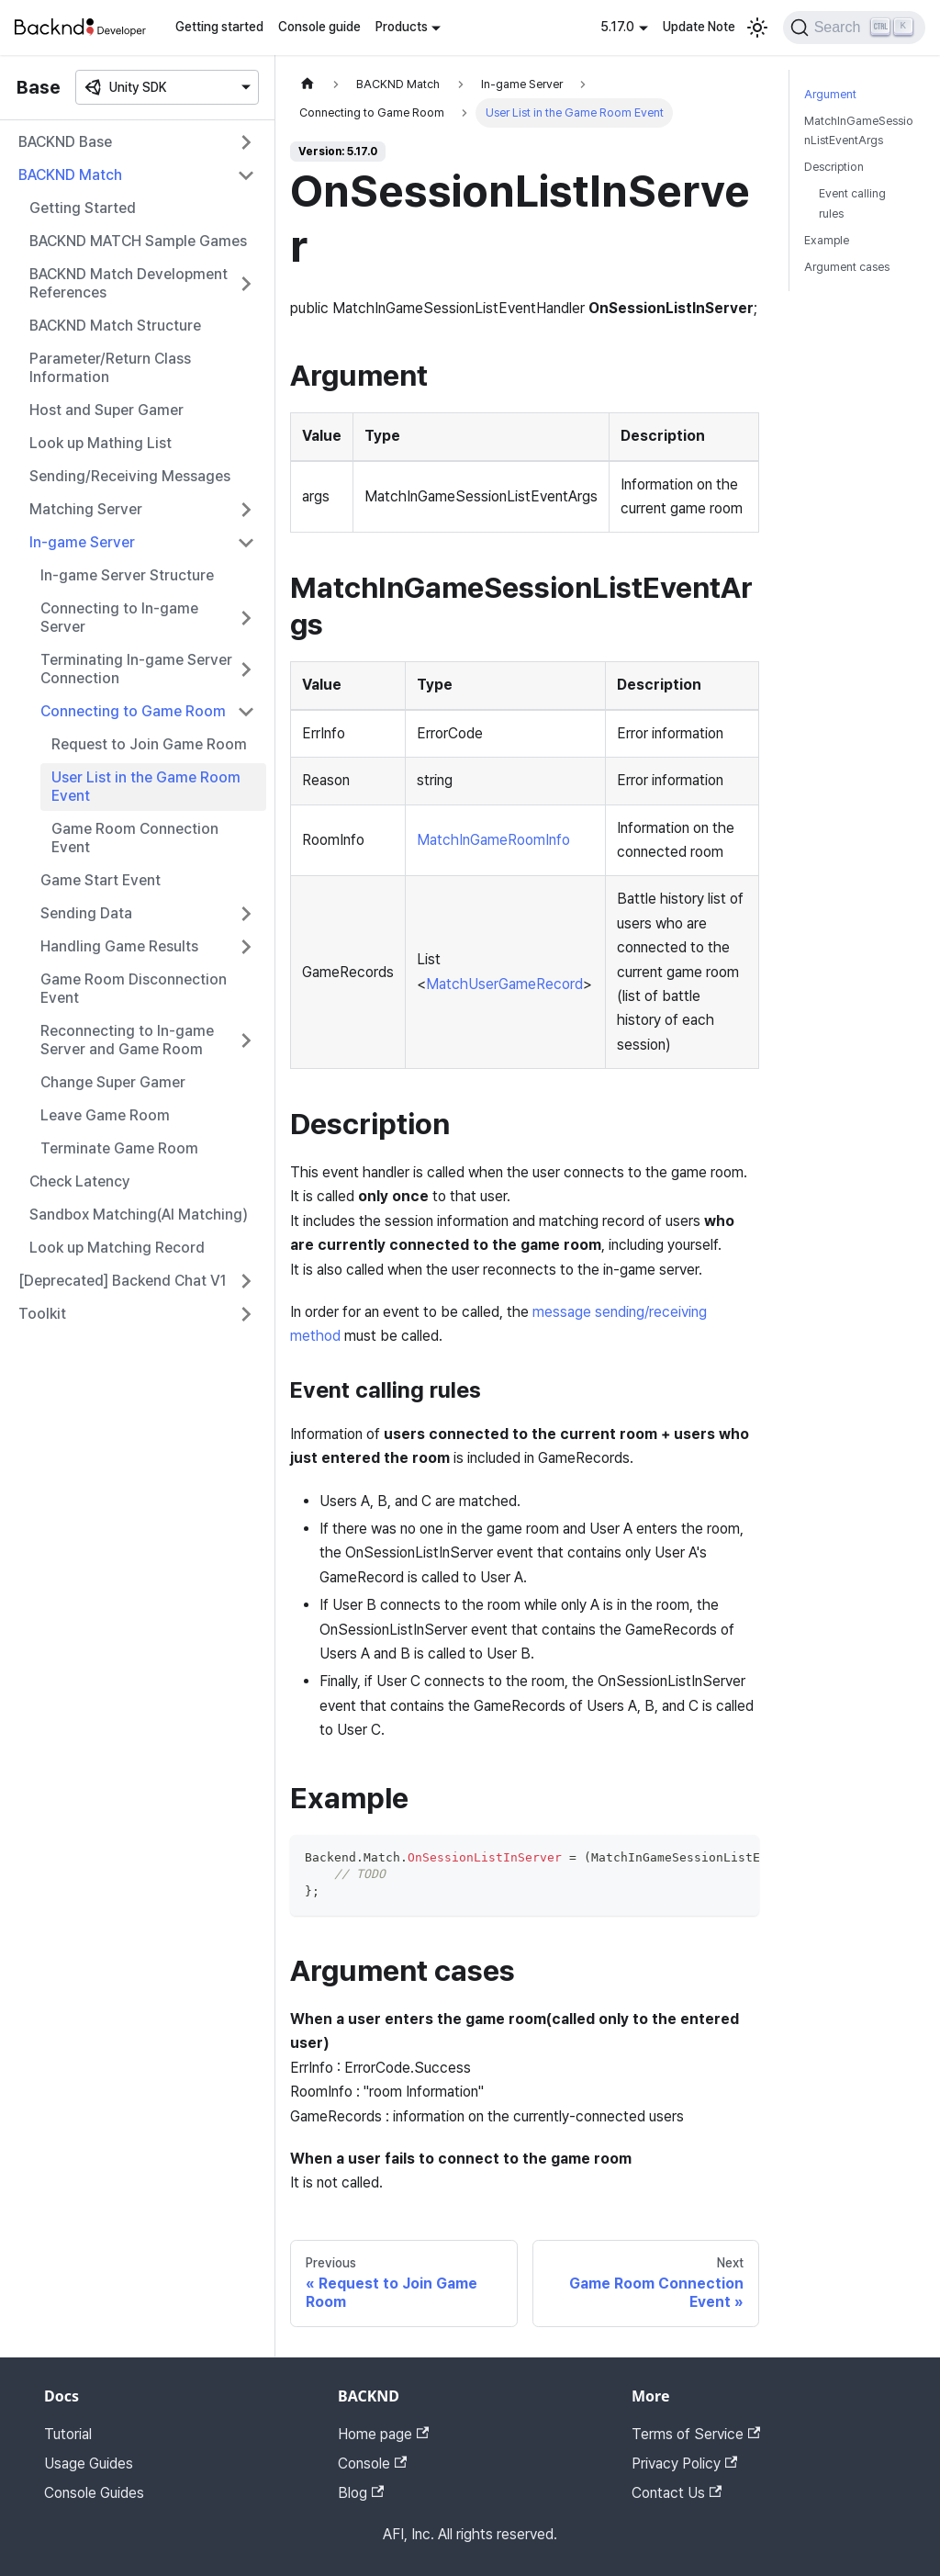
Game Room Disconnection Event (133, 989)
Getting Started (82, 208)
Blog (361, 2493)
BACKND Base (65, 142)
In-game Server (82, 542)
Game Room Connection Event (134, 838)
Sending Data (86, 913)
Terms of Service (696, 2434)
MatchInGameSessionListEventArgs (858, 130)
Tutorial (68, 2434)
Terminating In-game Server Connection (136, 669)
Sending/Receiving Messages (129, 476)
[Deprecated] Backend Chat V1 (122, 1280)
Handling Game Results (119, 946)
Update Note (699, 26)
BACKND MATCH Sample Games (138, 241)
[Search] (854, 27)
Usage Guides (88, 2463)
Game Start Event (100, 880)
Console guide (319, 26)
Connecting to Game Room (133, 711)
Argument (830, 94)
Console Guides (94, 2493)
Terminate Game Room (119, 1148)
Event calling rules (852, 202)
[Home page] (307, 84)
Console (372, 2463)
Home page (383, 2434)
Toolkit (42, 1313)
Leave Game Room (105, 1115)
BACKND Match (70, 175)
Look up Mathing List (100, 443)
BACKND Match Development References (128, 283)
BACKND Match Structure (115, 325)
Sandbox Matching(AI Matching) (138, 1214)
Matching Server (85, 509)
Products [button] (401, 26)
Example (826, 240)
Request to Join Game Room (149, 744)
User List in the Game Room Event (146, 786)
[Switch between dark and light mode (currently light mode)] (757, 27)
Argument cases (847, 267)
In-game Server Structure (127, 575)
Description (834, 167)
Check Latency (79, 1181)
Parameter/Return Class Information (110, 368)
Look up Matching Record (117, 1247)
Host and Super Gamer (106, 410)
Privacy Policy (684, 2463)
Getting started (219, 26)
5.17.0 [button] (617, 26)
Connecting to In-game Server (119, 618)
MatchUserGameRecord (504, 984)
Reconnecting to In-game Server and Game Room (127, 1040)
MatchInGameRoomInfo (493, 840)
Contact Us (677, 2493)
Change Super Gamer (112, 1082)
